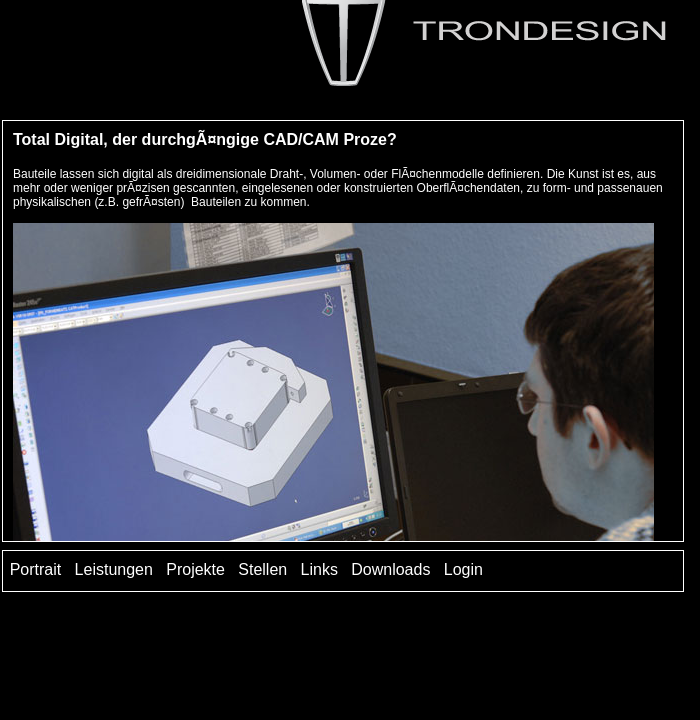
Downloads (390, 569)
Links (319, 569)
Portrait (36, 569)
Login (463, 569)
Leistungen (114, 569)
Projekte (195, 569)
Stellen (262, 569)
